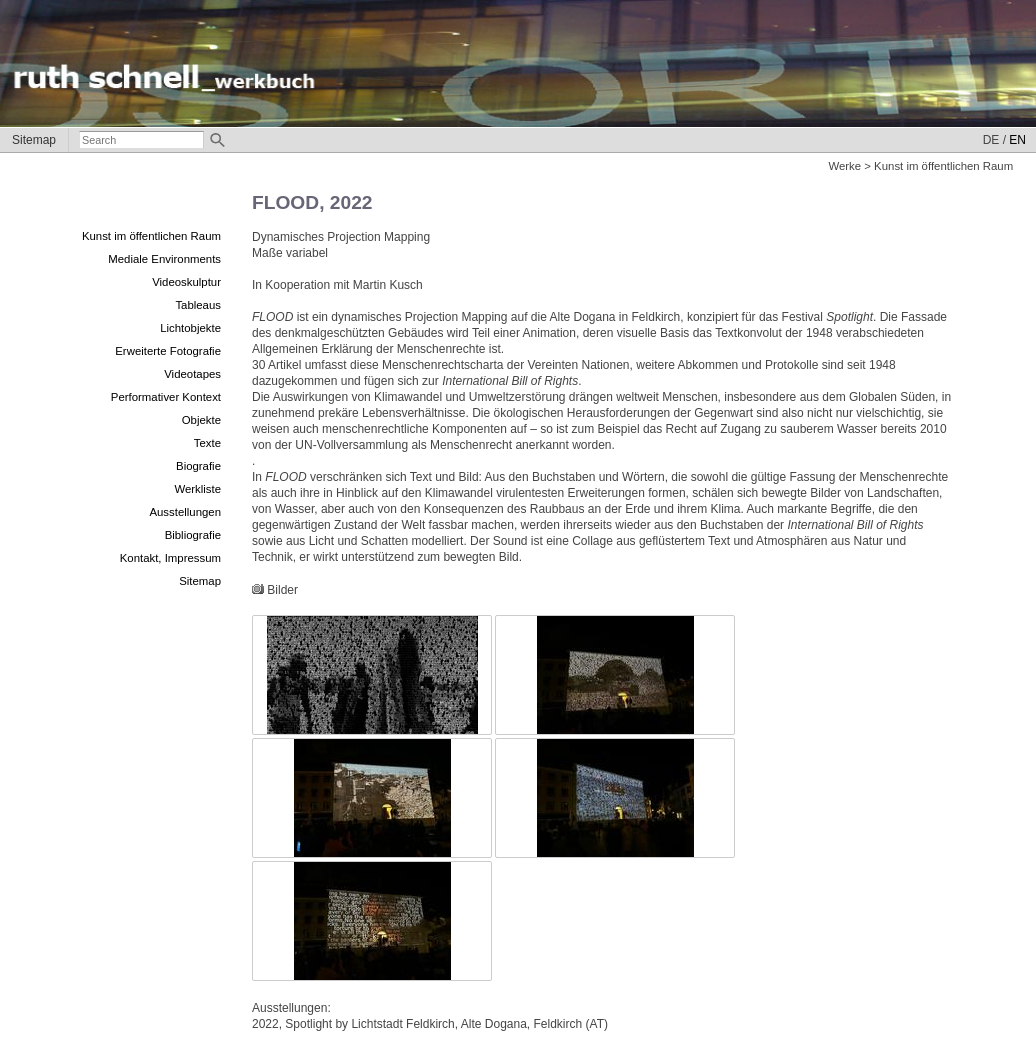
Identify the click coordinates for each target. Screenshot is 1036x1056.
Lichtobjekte (190, 328)
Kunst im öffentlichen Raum (151, 236)
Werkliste (197, 489)
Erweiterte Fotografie (168, 351)
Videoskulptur (186, 282)
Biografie (198, 466)
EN (1017, 140)
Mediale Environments (164, 259)
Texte (207, 443)
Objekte (201, 420)
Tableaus (198, 305)
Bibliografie (193, 535)
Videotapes (192, 374)
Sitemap (34, 140)
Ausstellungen (185, 512)
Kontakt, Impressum (170, 558)
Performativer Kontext (166, 397)
